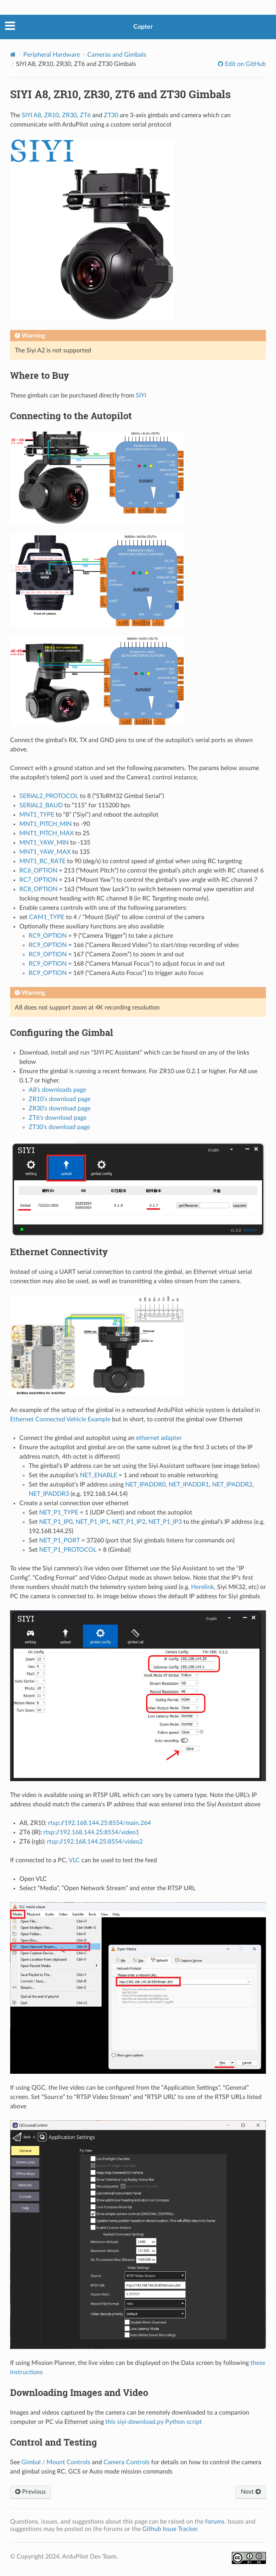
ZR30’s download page (59, 1108)
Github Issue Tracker (169, 2529)
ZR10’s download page (59, 1099)
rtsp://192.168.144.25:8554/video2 (95, 1842)
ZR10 (51, 115)
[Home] (13, 54)
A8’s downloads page (57, 1090)
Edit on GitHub (244, 64)
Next (251, 2492)
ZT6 (85, 115)
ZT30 (111, 115)
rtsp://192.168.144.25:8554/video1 (91, 1832)
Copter (143, 27)
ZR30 (69, 115)
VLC (74, 1860)
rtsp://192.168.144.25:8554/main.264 (99, 1823)
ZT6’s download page (57, 1118)
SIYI (141, 395)
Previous (30, 2492)
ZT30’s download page (59, 1127)
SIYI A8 (31, 115)
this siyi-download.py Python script (153, 2422)
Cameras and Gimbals (116, 55)
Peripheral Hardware (51, 55)
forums (214, 2522)
